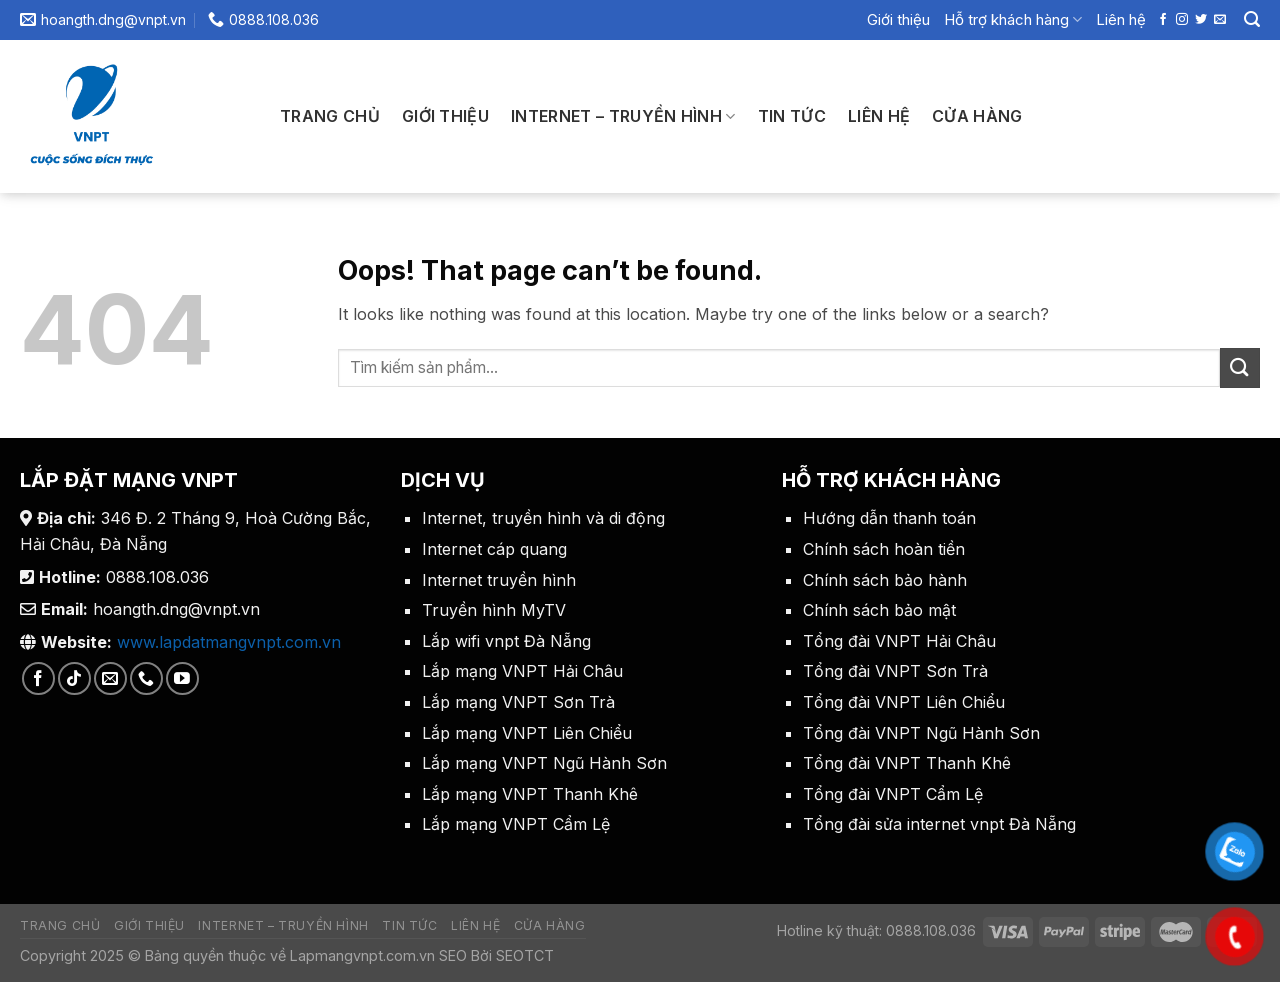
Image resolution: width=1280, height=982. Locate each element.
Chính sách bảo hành (885, 580)
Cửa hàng (977, 116)
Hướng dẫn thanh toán (889, 518)
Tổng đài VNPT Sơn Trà (895, 671)
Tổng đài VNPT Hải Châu (899, 641)
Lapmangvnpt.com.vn (360, 955)
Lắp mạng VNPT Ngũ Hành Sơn (544, 763)
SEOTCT (525, 955)
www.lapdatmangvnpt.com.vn (229, 642)
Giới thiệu (898, 19)
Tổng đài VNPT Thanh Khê (907, 763)
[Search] (1252, 19)
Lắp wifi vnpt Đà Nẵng (506, 641)
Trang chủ (330, 116)
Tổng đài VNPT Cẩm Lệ (893, 794)
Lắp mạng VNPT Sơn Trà (518, 702)
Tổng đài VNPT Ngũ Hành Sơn (921, 733)
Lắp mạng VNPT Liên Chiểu (527, 733)
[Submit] (1240, 367)
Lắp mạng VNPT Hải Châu (522, 671)
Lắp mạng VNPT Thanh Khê (530, 794)
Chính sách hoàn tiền (884, 549)
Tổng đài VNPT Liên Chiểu (904, 702)
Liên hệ (1121, 19)
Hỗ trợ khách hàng (1013, 20)
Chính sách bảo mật (879, 610)
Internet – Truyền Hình (623, 116)
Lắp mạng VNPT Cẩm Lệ (516, 824)
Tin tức (792, 116)
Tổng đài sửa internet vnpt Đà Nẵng (939, 824)
